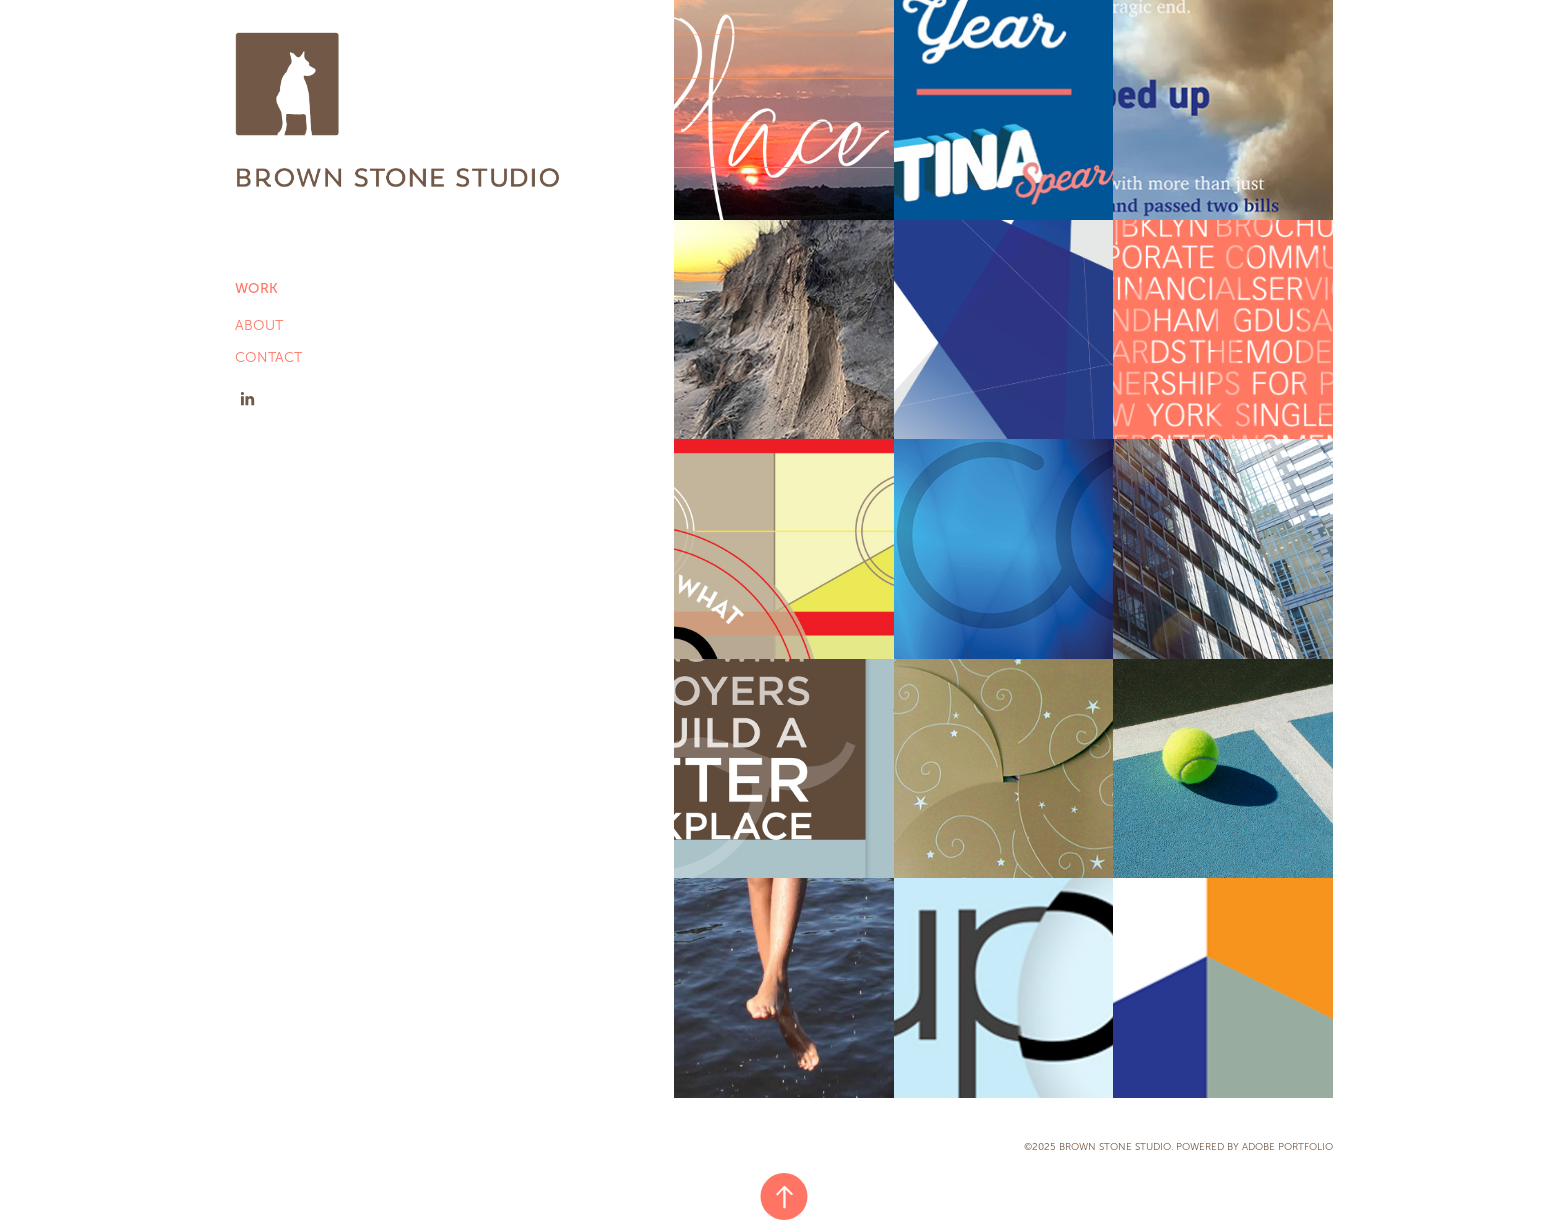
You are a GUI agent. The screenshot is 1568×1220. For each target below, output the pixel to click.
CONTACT (268, 357)
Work (256, 288)
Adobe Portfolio (1287, 1146)
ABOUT (259, 325)
